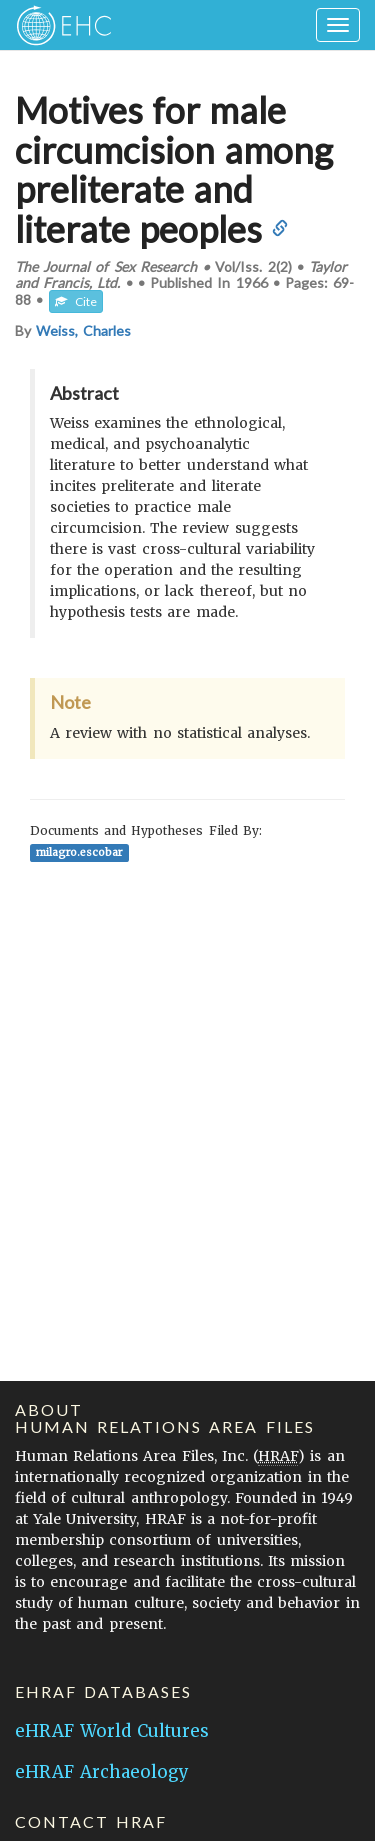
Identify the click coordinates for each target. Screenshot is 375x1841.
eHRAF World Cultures (112, 1731)
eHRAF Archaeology (102, 1772)
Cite (76, 301)
